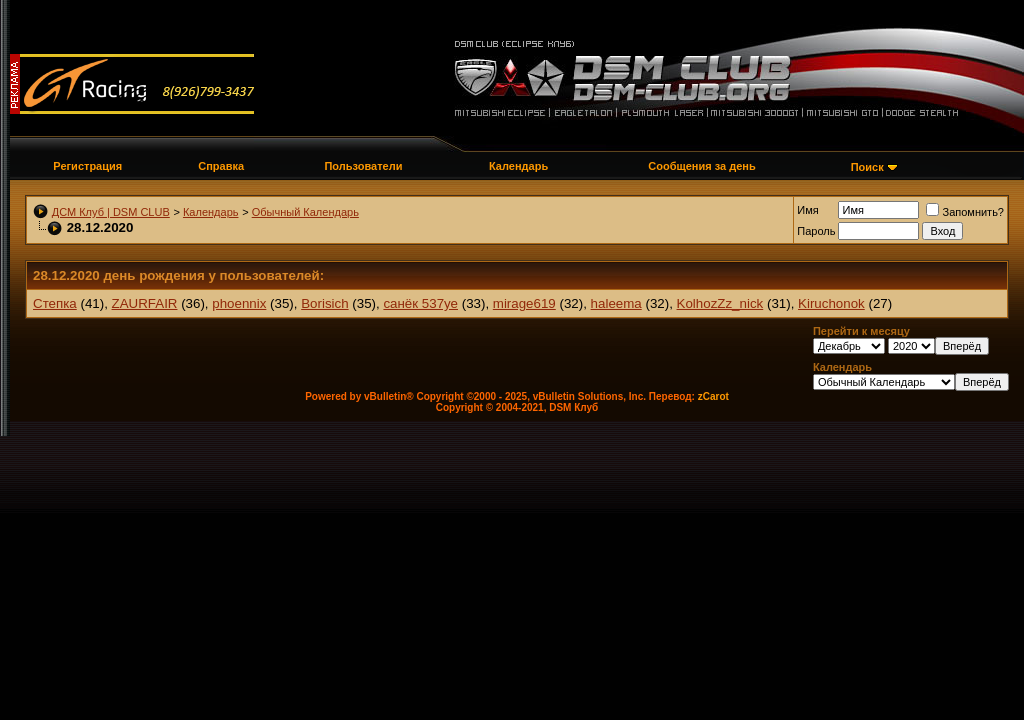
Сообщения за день (701, 166)
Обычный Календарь (305, 212)
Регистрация (87, 166)
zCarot (713, 396)
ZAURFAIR (145, 303)
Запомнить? (965, 212)
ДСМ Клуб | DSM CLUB (111, 212)
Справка (221, 166)
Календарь (518, 166)
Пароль (816, 231)
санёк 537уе (420, 303)
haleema (616, 303)
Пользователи (363, 166)
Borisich (324, 303)
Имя (807, 210)
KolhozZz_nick (720, 303)
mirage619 (524, 303)
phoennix (239, 303)
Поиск (867, 167)
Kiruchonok (831, 303)
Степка (55, 303)
